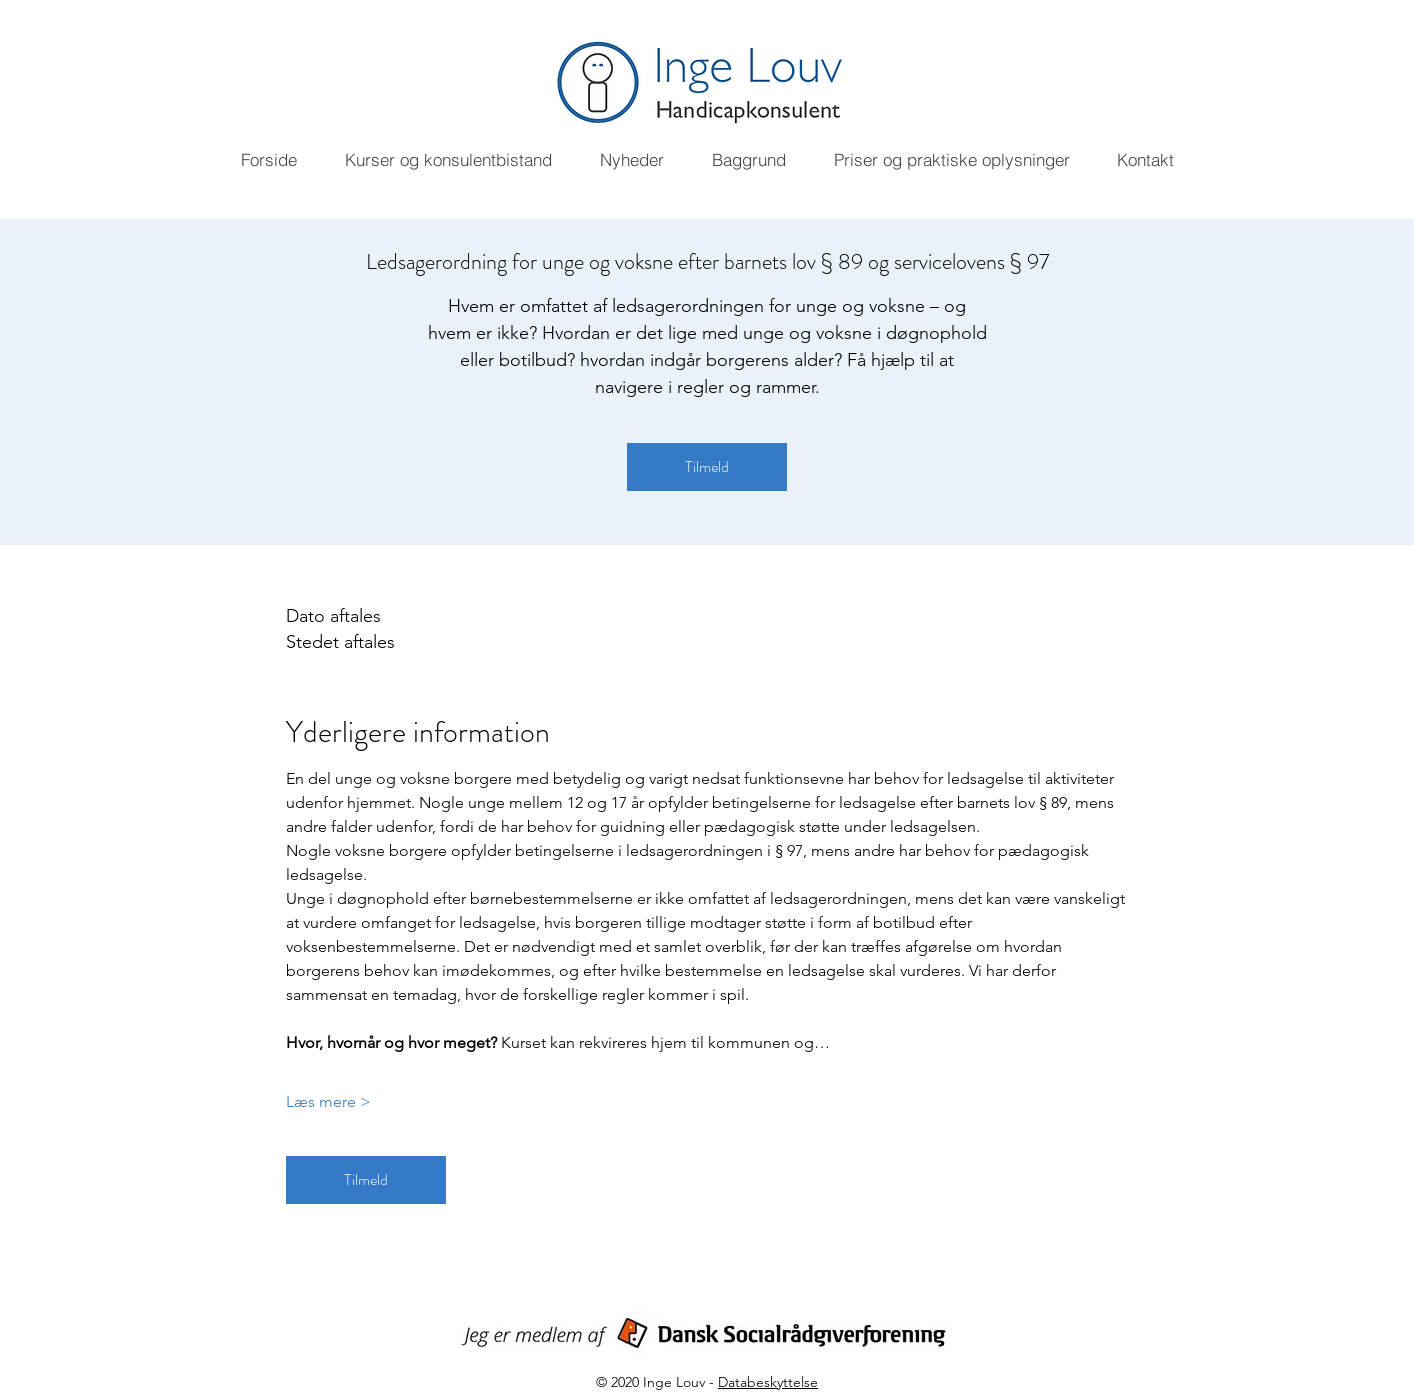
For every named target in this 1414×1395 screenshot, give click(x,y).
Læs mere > (328, 1101)
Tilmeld (707, 466)
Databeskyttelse (768, 1382)
